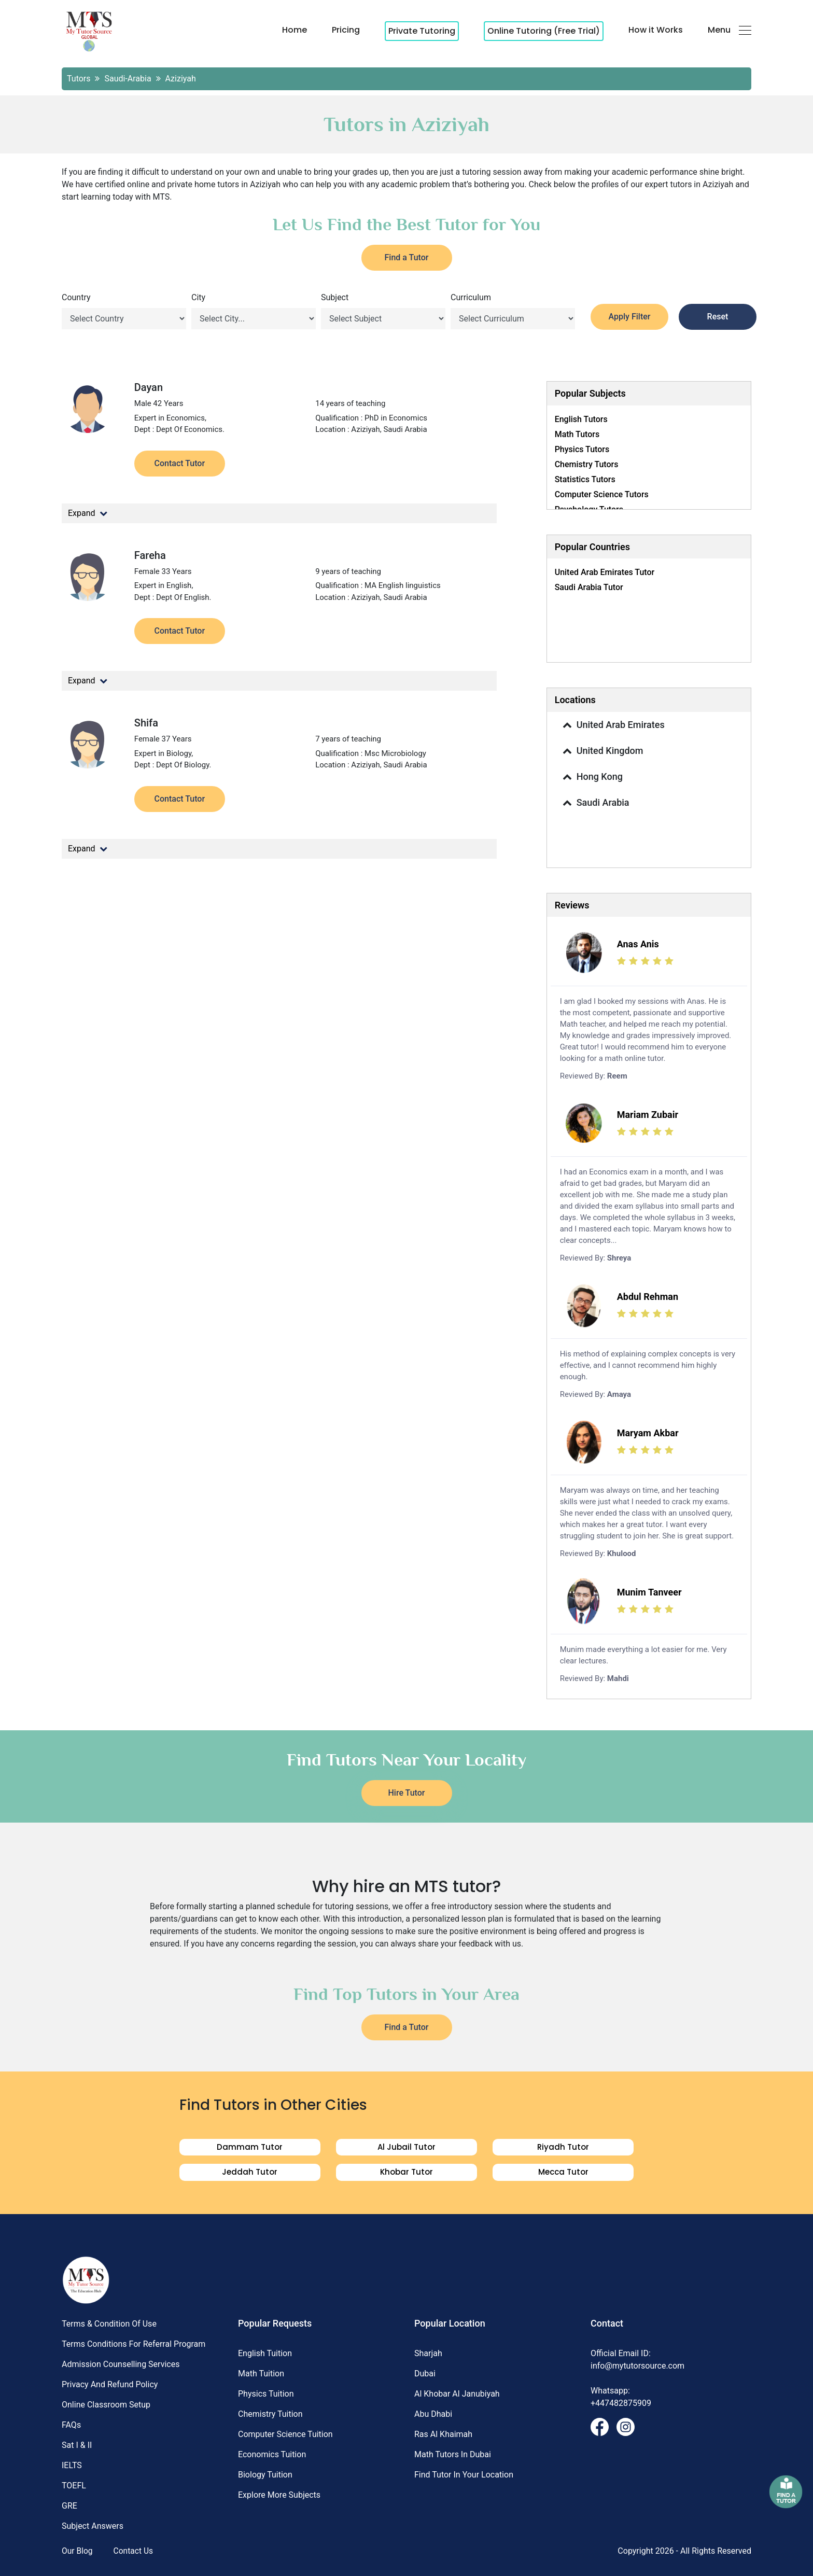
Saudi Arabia (593, 802)
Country (76, 297)
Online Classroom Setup (106, 2405)
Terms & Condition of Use (109, 2324)
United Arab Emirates (611, 725)
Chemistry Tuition (270, 2414)
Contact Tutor (180, 463)
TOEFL (74, 2485)
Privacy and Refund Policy (110, 2384)
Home (294, 30)
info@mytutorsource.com (637, 2366)
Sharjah (428, 2353)
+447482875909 (621, 2403)
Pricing (346, 30)
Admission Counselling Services (120, 2364)
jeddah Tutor (249, 2171)
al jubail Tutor (406, 2146)
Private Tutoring (421, 31)
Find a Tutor (407, 257)
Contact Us (134, 2551)
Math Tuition (261, 2373)
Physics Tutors (582, 449)
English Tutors (581, 419)
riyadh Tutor (563, 2146)
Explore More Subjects (279, 2495)
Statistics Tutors (585, 479)
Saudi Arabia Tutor (589, 587)
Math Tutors (577, 434)
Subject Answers (92, 2526)
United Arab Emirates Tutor (605, 572)
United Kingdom (600, 750)
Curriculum (471, 297)
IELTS (72, 2465)
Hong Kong (590, 776)
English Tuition (265, 2353)
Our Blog (77, 2551)
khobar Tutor (406, 2171)
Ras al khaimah (443, 2434)
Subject (334, 297)
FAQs (71, 2425)
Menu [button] (729, 30)
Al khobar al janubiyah (457, 2394)
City (198, 297)
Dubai (425, 2373)
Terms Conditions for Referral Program (133, 2344)
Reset (717, 316)
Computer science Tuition (285, 2434)
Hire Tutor (406, 1793)
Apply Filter (630, 316)
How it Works (655, 30)
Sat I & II (77, 2445)
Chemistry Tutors (587, 464)
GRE (69, 2506)
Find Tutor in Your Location (463, 2475)
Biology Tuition (265, 2475)
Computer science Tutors (602, 494)
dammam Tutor (250, 2146)
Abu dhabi (433, 2414)
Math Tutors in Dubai (452, 2454)
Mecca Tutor (563, 2171)
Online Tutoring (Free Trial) (543, 31)
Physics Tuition (266, 2394)
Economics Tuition (272, 2454)
